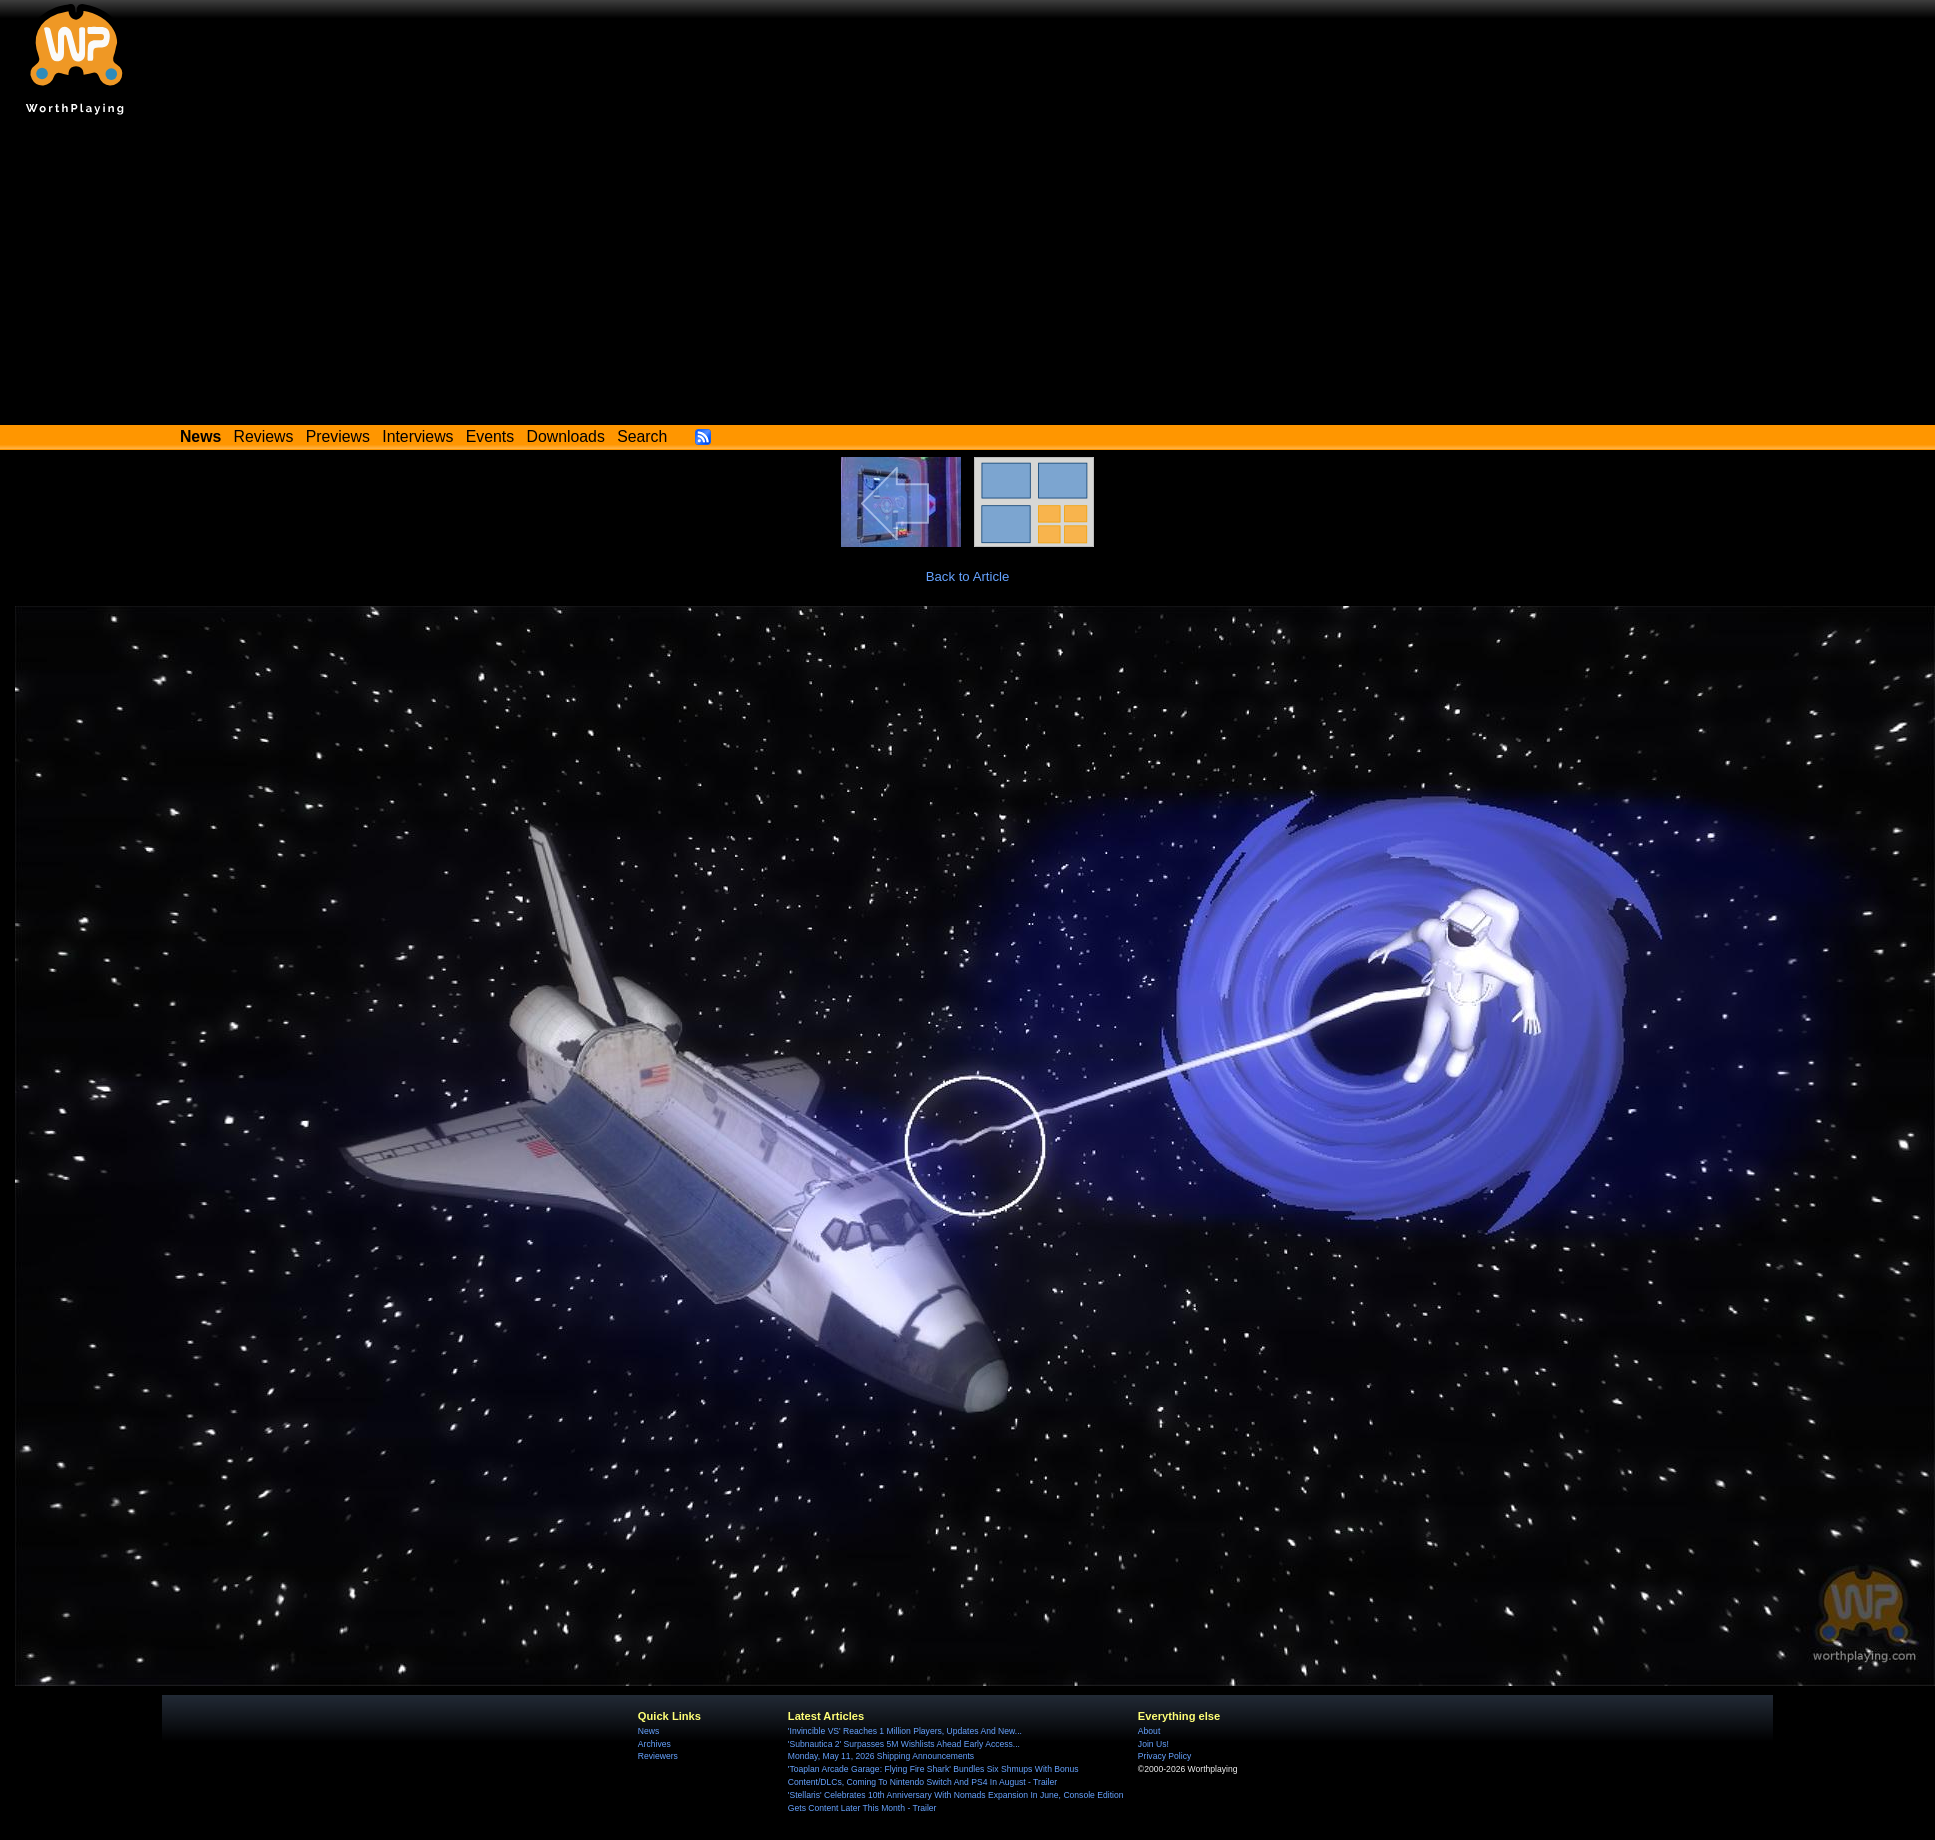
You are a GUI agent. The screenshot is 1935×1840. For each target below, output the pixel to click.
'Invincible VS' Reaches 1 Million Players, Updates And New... (905, 1731)
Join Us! (1153, 1744)
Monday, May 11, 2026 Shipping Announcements (881, 1756)
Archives (654, 1744)
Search (642, 436)
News (648, 1731)
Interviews (417, 436)
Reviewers (658, 1756)
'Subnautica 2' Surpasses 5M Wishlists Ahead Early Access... (904, 1744)
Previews (338, 436)
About (1149, 1731)
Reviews (264, 436)
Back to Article (968, 576)
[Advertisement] (968, 275)
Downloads (566, 436)
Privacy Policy (1164, 1756)
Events (490, 436)
